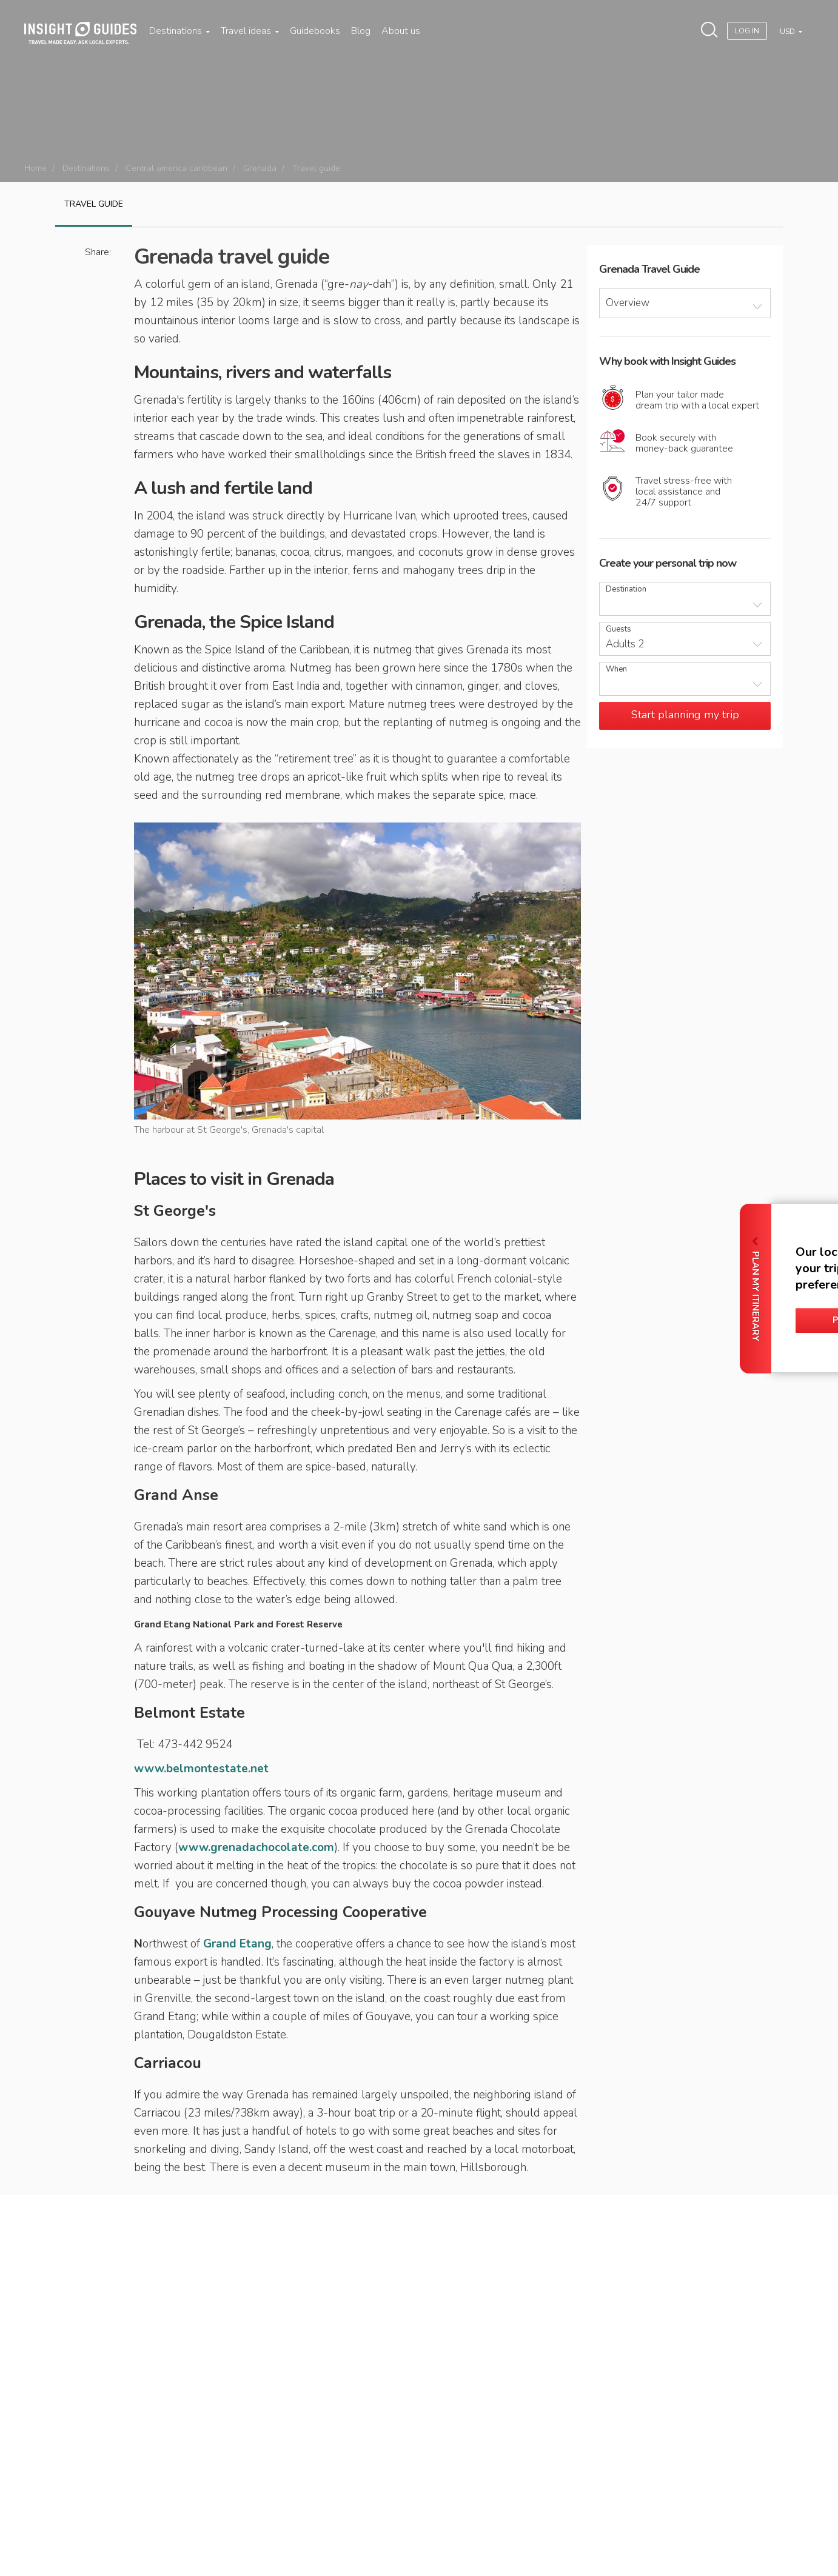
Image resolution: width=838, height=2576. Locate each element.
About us (400, 31)
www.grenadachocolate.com (256, 1847)
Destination (626, 589)
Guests (618, 629)
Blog (360, 31)
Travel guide (93, 204)
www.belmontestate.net (201, 1769)
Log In (747, 31)
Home (35, 168)
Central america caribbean (176, 168)
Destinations (179, 31)
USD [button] (788, 31)
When (616, 669)
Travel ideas (250, 31)
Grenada (260, 168)
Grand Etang (237, 1944)
